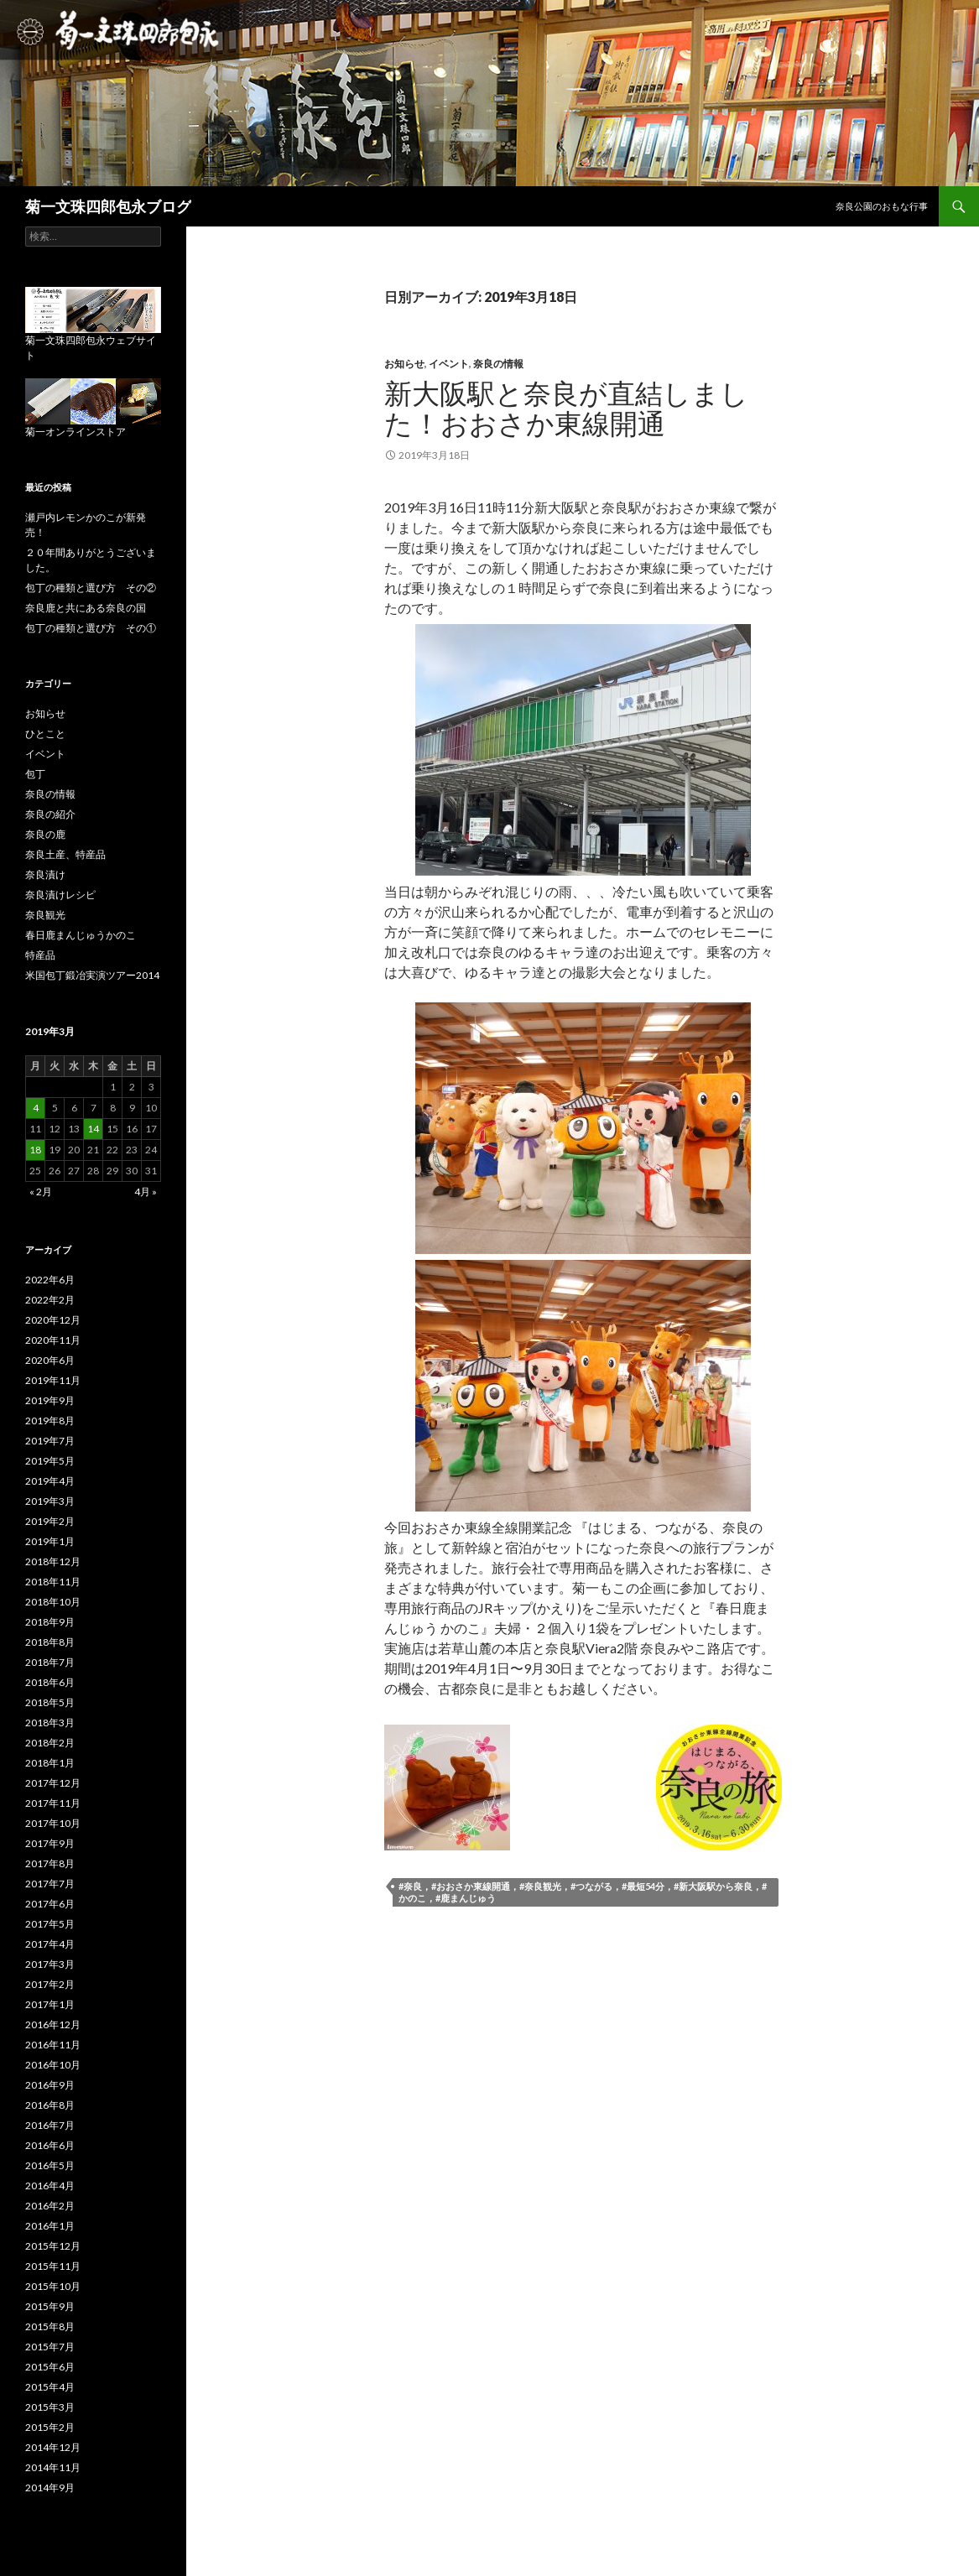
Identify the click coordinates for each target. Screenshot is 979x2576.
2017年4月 (50, 1944)
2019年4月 (50, 1481)
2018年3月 (50, 1722)
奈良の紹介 (50, 814)
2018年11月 (53, 1581)
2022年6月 (50, 1279)
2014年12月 (53, 2447)
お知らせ (404, 363)
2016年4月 (50, 2185)
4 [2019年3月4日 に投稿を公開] (36, 1107)
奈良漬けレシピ (60, 894)
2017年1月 (50, 2004)
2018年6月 (50, 1682)
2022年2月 (50, 1299)
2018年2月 (50, 1742)
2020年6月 (50, 1360)
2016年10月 (53, 2064)
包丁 (35, 774)
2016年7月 (50, 2125)
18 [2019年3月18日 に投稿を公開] (35, 1149)
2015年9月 (50, 2306)
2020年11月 (53, 1340)
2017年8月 (50, 1863)
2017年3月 (50, 1964)
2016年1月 (50, 2226)
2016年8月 (50, 2105)
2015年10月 (53, 2286)
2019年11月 (53, 1380)
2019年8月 (50, 1420)
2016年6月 (50, 2145)
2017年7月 (50, 1883)
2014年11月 (53, 2467)
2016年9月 (50, 2085)
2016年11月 (53, 2044)
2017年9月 (50, 1843)
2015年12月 (53, 2246)
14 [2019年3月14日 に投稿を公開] (93, 1128)
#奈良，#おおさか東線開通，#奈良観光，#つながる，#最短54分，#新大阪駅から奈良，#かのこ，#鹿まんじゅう (582, 1892)
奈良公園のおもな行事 (882, 205)
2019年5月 (50, 1461)
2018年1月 (50, 1762)
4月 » (145, 1191)
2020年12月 (53, 1320)
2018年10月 (53, 1601)
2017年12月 (53, 1783)
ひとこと (45, 733)
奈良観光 (45, 914)
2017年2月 (50, 1984)
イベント (449, 363)
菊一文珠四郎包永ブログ (108, 206)
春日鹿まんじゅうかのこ (80, 935)
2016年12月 (53, 2024)
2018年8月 (50, 1642)
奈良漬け (45, 874)
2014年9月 (50, 2487)
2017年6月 (50, 1903)
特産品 (40, 955)
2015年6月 (50, 2366)
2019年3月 (50, 1501)
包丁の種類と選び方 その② (90, 587)
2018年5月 (50, 1702)
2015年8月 (50, 2326)
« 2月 (40, 1191)
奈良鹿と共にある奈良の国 (85, 607)
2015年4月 (50, 2387)
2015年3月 (50, 2407)
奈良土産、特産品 (65, 854)
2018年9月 (50, 1622)
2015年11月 (53, 2266)
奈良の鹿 (45, 834)
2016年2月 (50, 2205)
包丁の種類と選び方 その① (90, 628)
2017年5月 (50, 1924)
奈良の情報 (498, 363)
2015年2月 (50, 2427)
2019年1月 (50, 1541)
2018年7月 (50, 1662)
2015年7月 (50, 2346)
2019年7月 (50, 1440)
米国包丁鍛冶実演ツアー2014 (92, 975)
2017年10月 (53, 1823)
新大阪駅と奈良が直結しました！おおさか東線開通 (566, 408)
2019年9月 (50, 1400)
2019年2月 (50, 1521)
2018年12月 (53, 1561)
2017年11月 (53, 1803)
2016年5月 (50, 2165)
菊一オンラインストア (75, 431)
